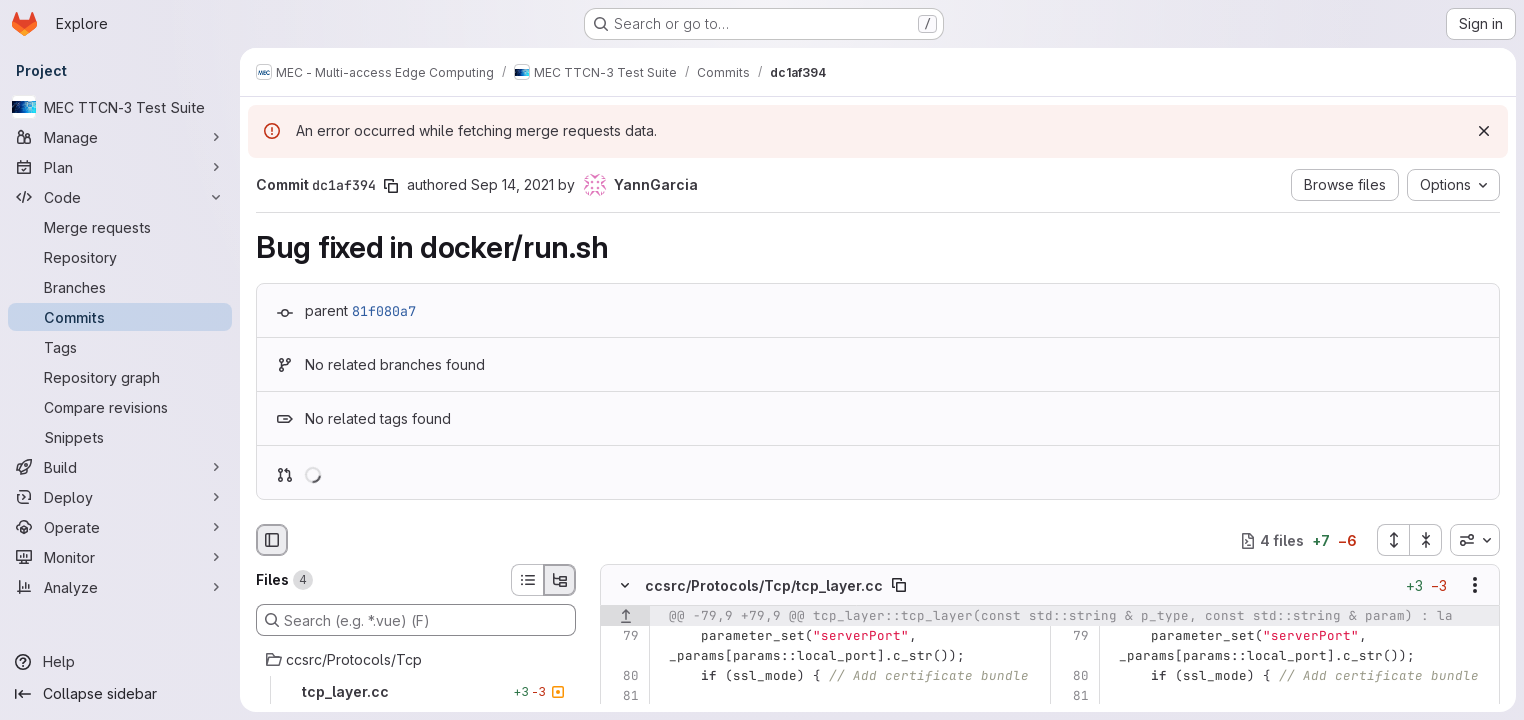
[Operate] (120, 527)
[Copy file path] (899, 586)
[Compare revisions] (120, 407)
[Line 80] (622, 677)
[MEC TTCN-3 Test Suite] (120, 107)
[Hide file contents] (625, 586)
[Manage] (120, 137)
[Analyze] (120, 587)
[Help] (120, 662)
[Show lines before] (625, 617)
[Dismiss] (1484, 131)
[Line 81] (622, 697)
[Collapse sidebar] (120, 694)
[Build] (120, 467)
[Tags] (120, 347)
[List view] (527, 580)
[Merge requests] (120, 227)
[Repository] (120, 257)
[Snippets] (120, 437)
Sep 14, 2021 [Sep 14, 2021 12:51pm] (512, 184)
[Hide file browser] (272, 540)
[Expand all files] (1393, 540)
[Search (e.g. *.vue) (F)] (416, 620)
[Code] (120, 197)
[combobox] (1475, 540)
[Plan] (120, 167)
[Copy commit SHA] (391, 186)
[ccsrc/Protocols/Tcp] (416, 660)
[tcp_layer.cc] (416, 692)
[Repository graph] (120, 377)
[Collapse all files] (1426, 540)
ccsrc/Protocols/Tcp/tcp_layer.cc (764, 585)
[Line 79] (622, 637)
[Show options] (1475, 586)
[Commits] (120, 317)
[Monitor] (120, 557)
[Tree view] (560, 580)
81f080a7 (384, 311)
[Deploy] (120, 497)
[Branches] (120, 287)
